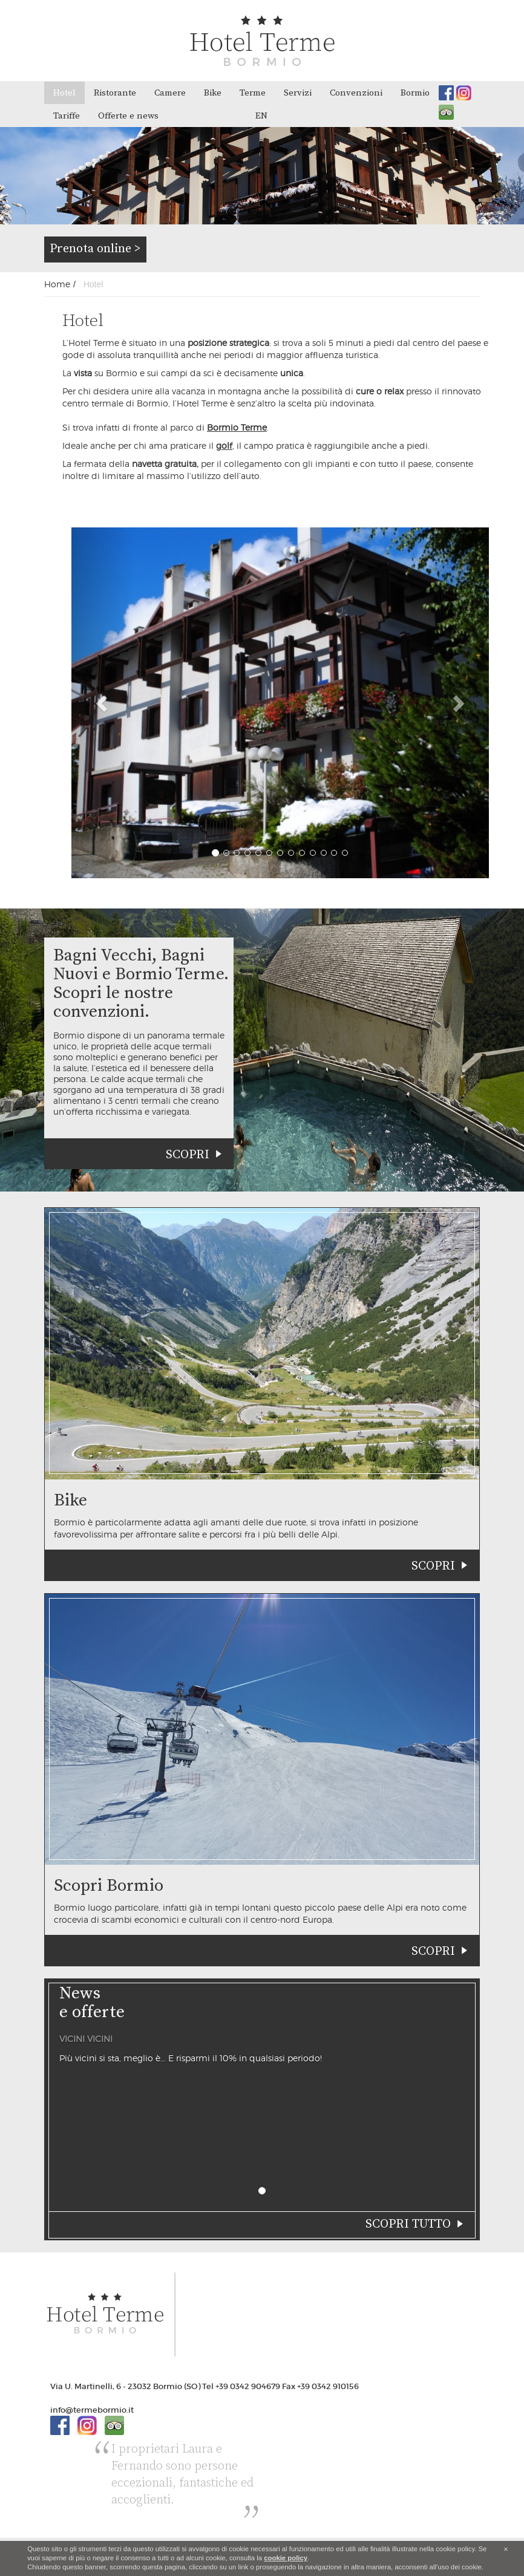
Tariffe (66, 116)
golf (224, 445)
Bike (212, 93)
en (261, 116)
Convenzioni (356, 93)
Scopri (187, 1154)
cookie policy (285, 2557)
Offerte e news (128, 116)
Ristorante (115, 93)
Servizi (298, 93)
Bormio (415, 93)
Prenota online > (95, 248)
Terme (253, 93)
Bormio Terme (237, 427)
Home (57, 284)
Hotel (64, 93)
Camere (170, 93)
